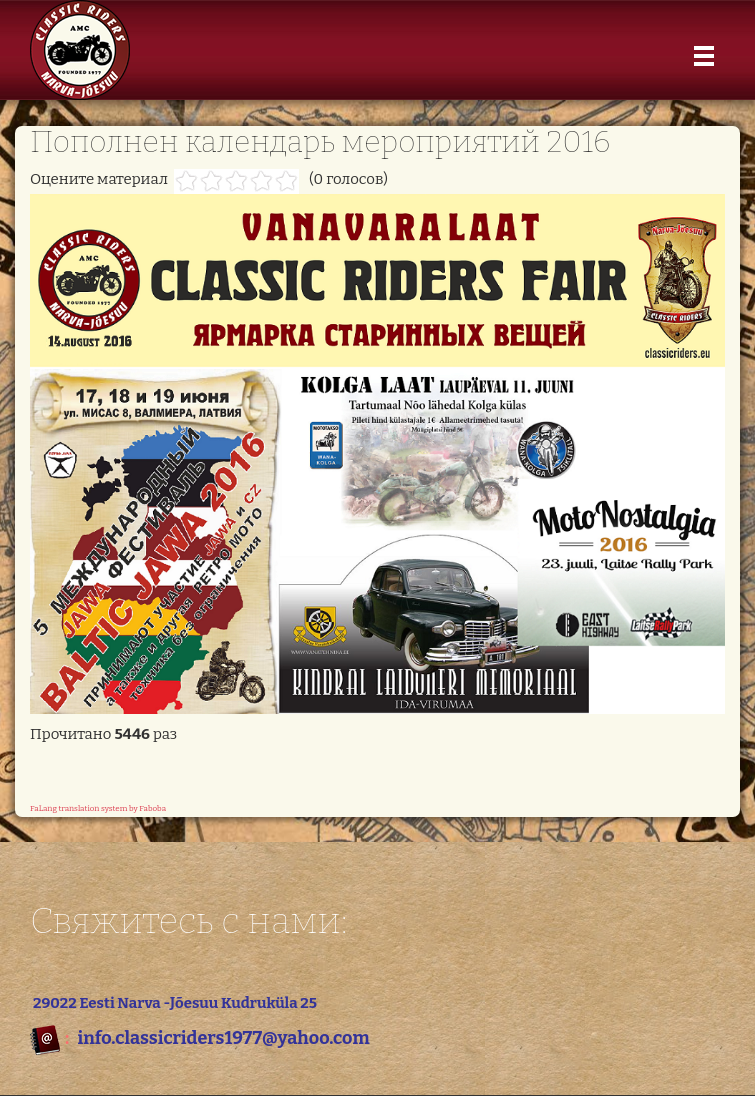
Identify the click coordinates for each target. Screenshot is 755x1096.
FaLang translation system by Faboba (98, 808)
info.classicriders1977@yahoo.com (223, 1038)
